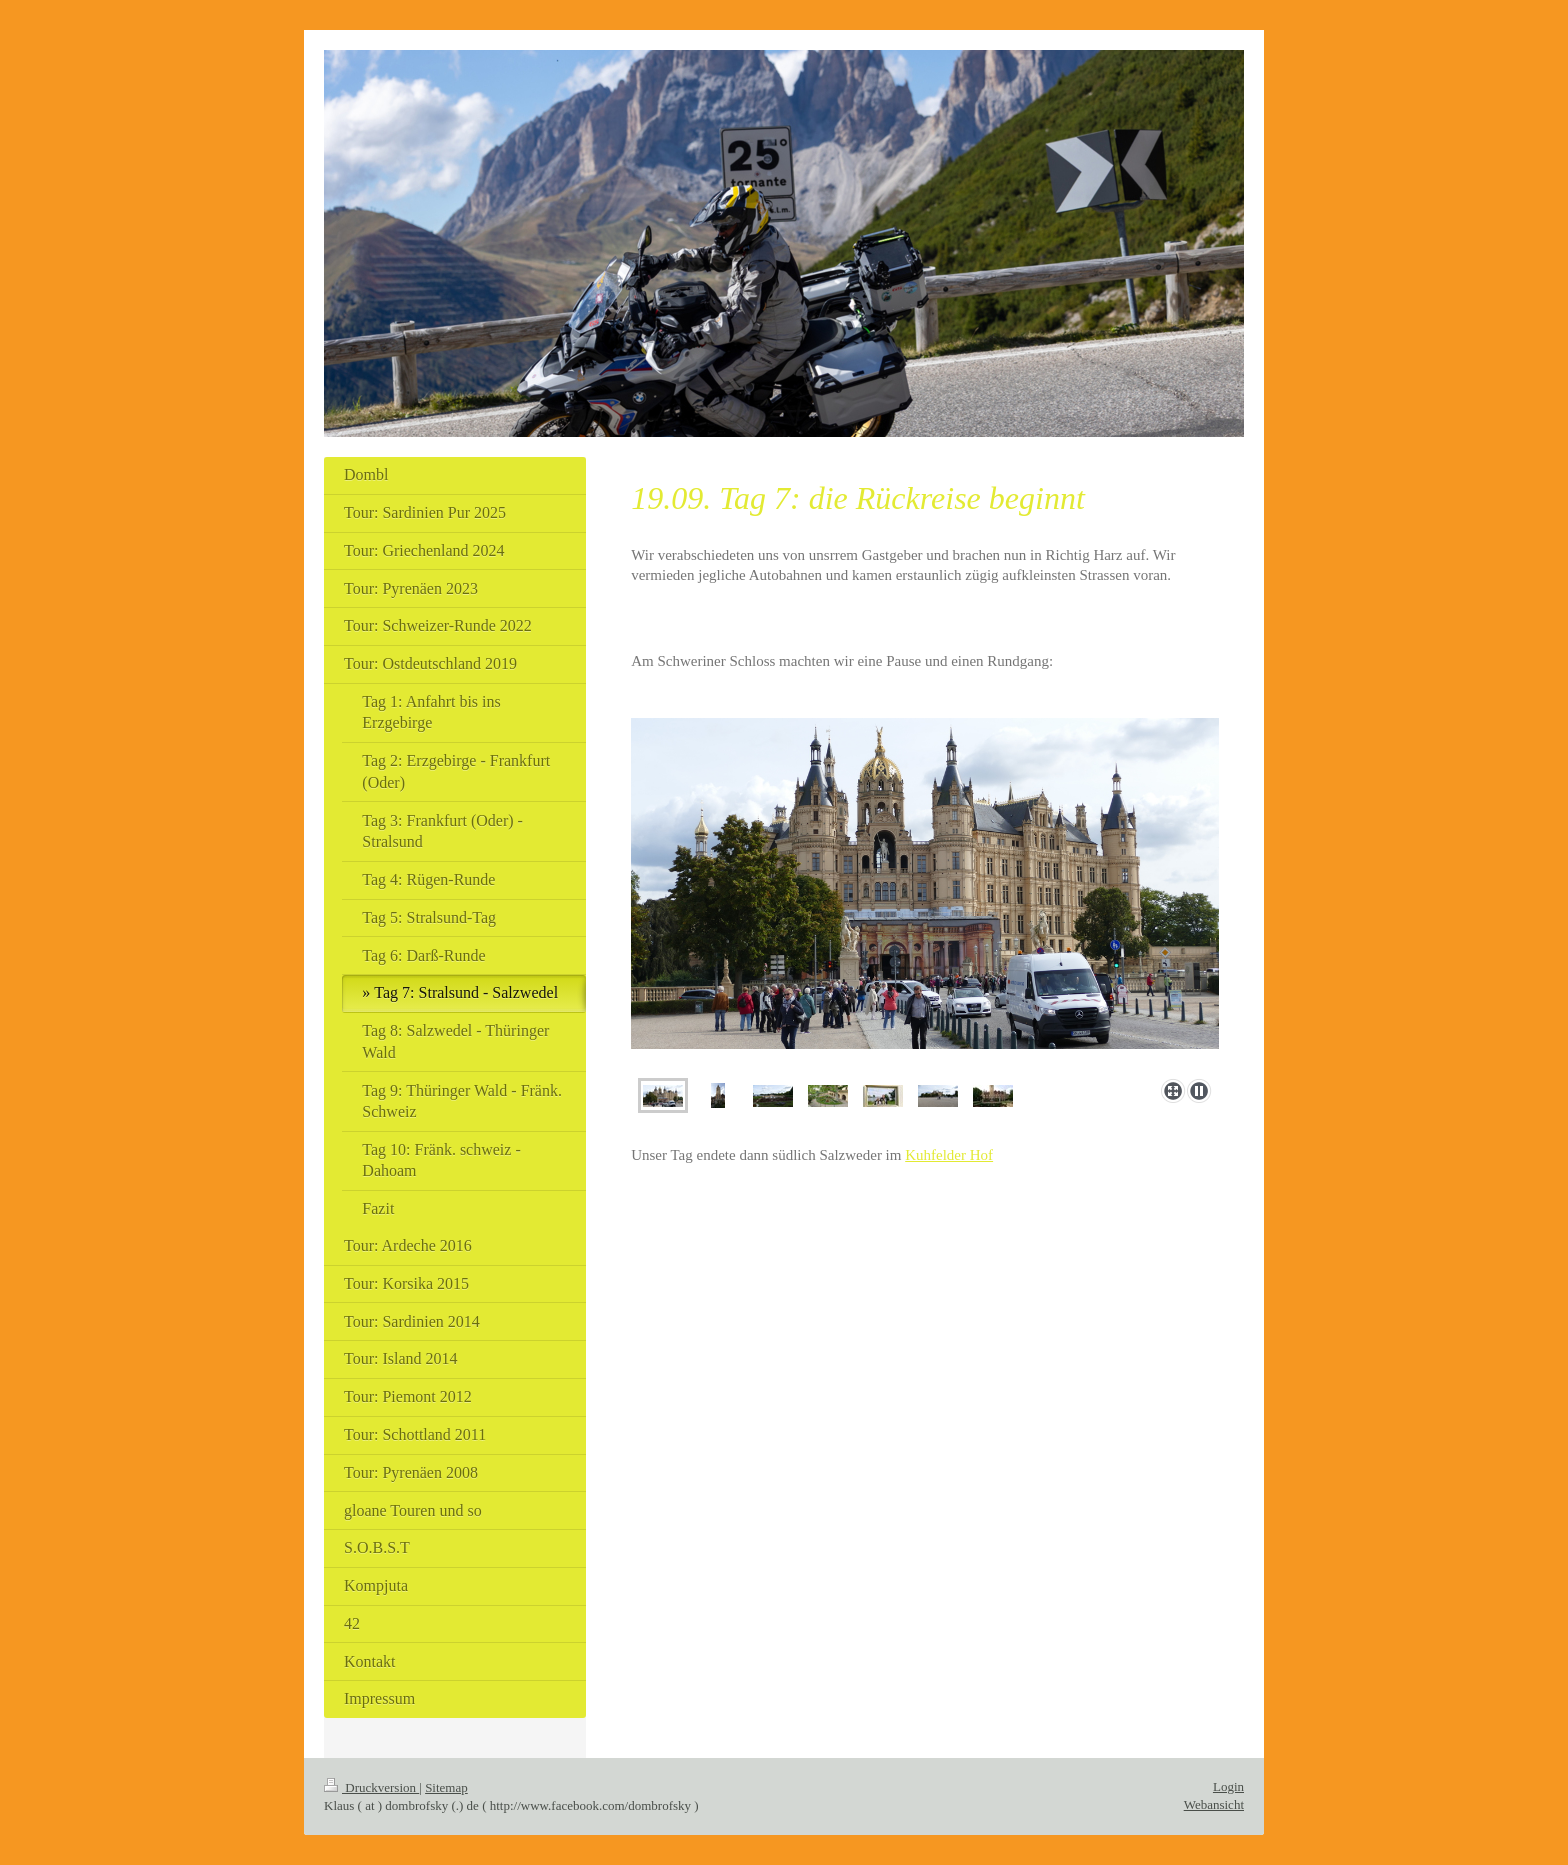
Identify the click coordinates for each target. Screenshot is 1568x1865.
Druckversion (371, 1787)
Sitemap (446, 1787)
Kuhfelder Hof (949, 1155)
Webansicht (1214, 1804)
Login (1228, 1786)
